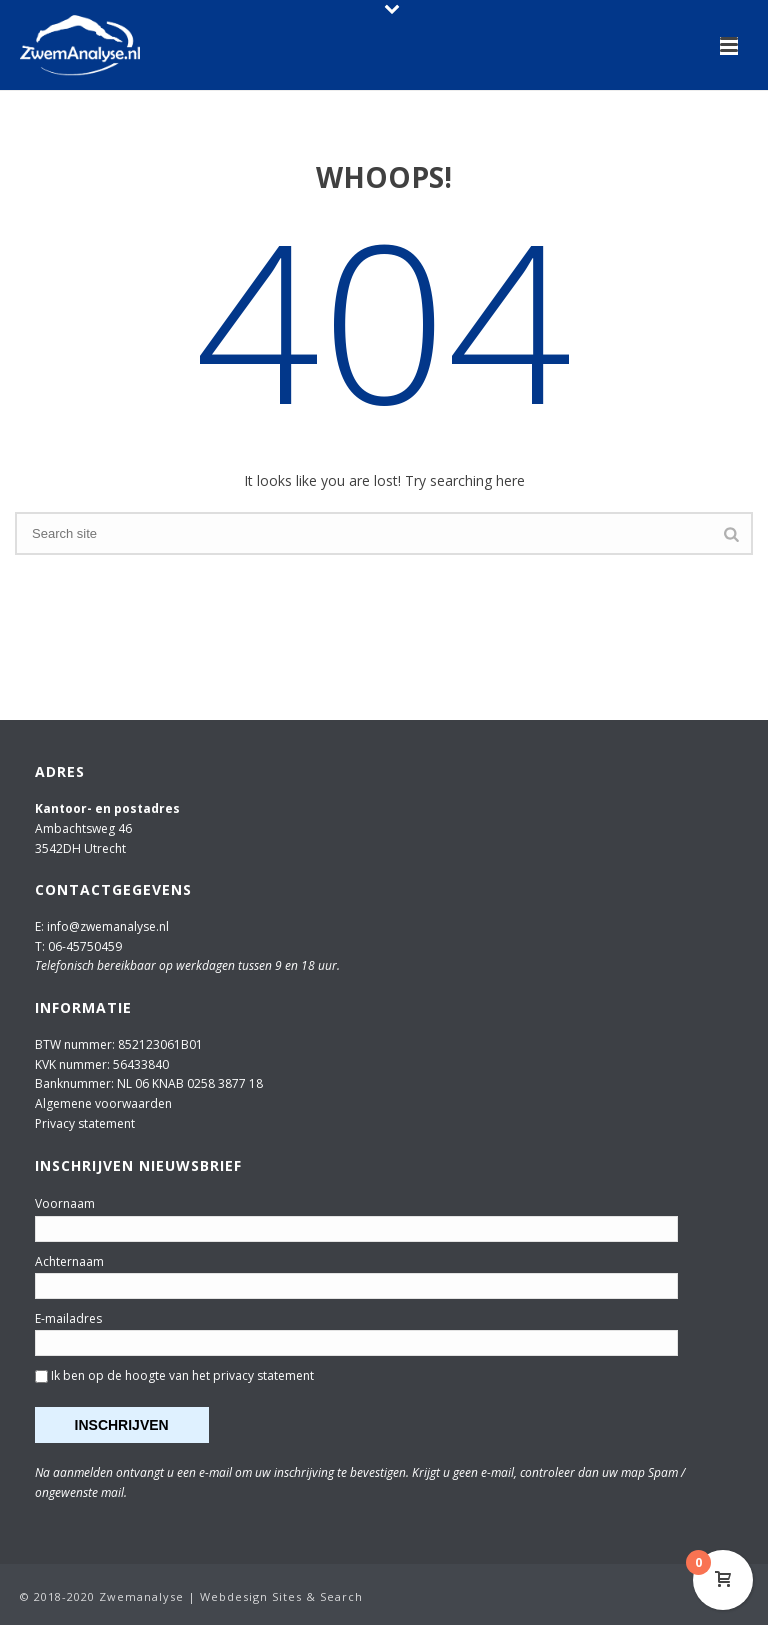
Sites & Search (317, 1596)
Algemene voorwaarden (103, 1103)
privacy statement (263, 1375)
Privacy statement (85, 1123)
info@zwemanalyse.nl (108, 926)
